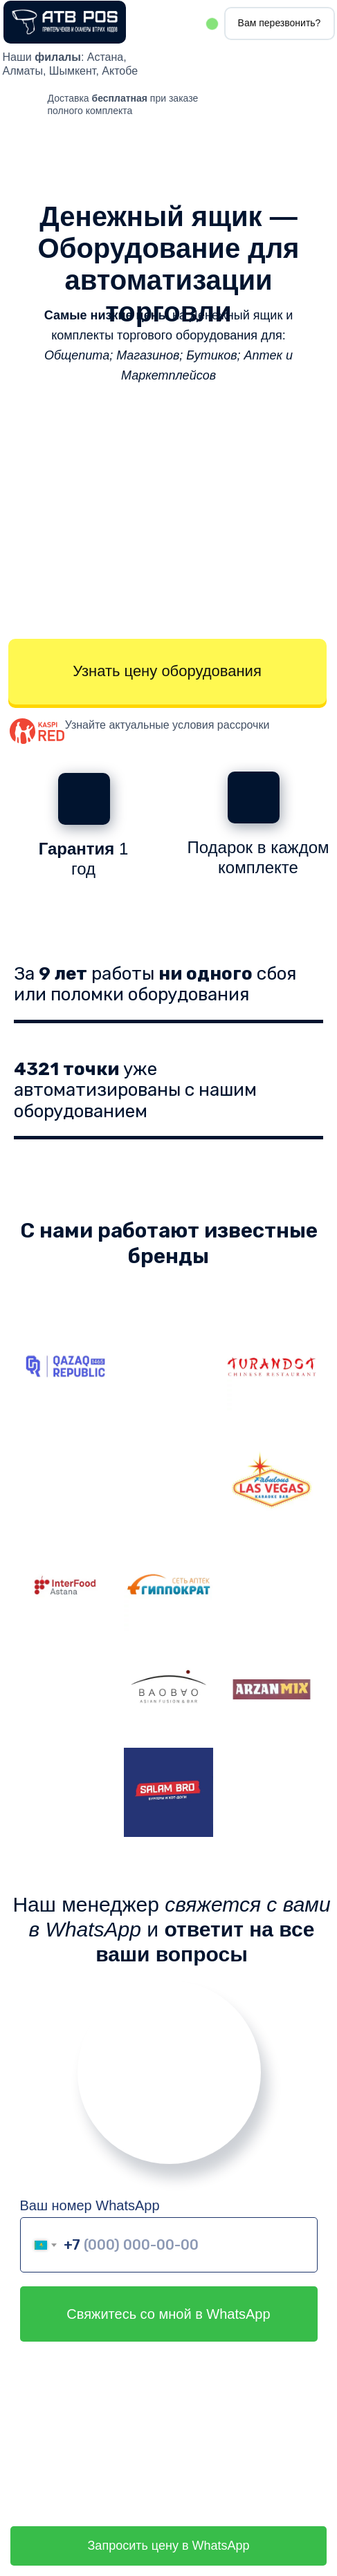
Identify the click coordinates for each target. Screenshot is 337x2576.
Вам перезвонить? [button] (279, 22)
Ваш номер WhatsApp (90, 2205)
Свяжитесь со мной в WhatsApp (168, 2314)
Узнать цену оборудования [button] (167, 671)
